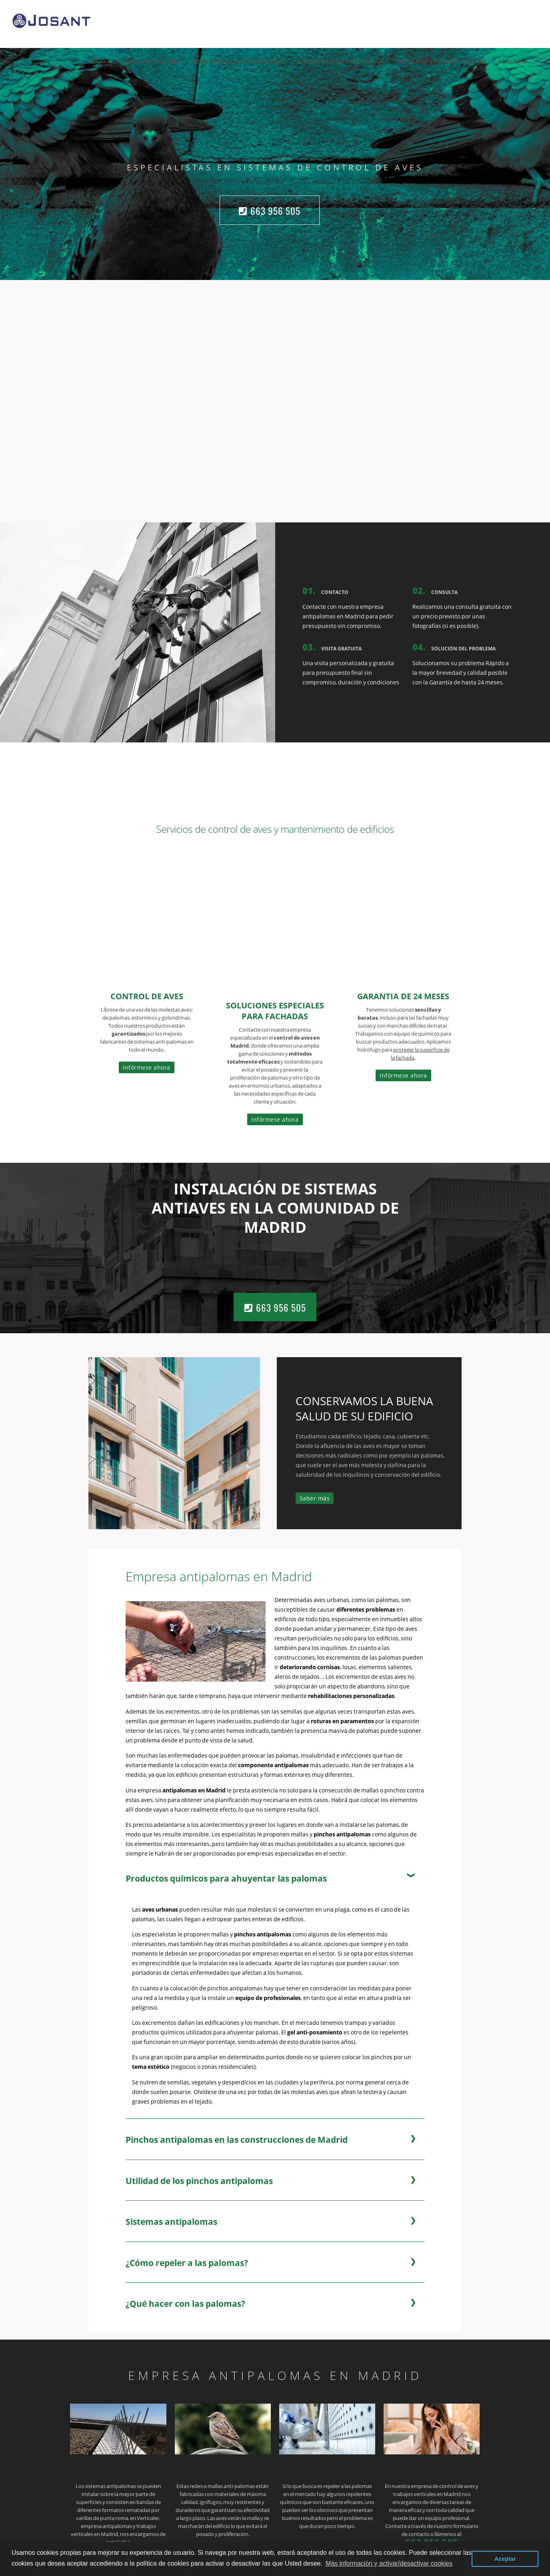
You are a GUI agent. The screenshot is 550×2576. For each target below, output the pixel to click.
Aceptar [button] (505, 2559)
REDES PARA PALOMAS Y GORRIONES (238, 61)
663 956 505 (269, 211)
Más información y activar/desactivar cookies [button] (389, 2563)
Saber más (315, 1498)
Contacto (513, 61)
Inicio (97, 61)
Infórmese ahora (146, 1067)
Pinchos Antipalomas (149, 61)
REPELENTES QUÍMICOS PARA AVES (341, 61)
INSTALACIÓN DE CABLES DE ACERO (442, 61)
